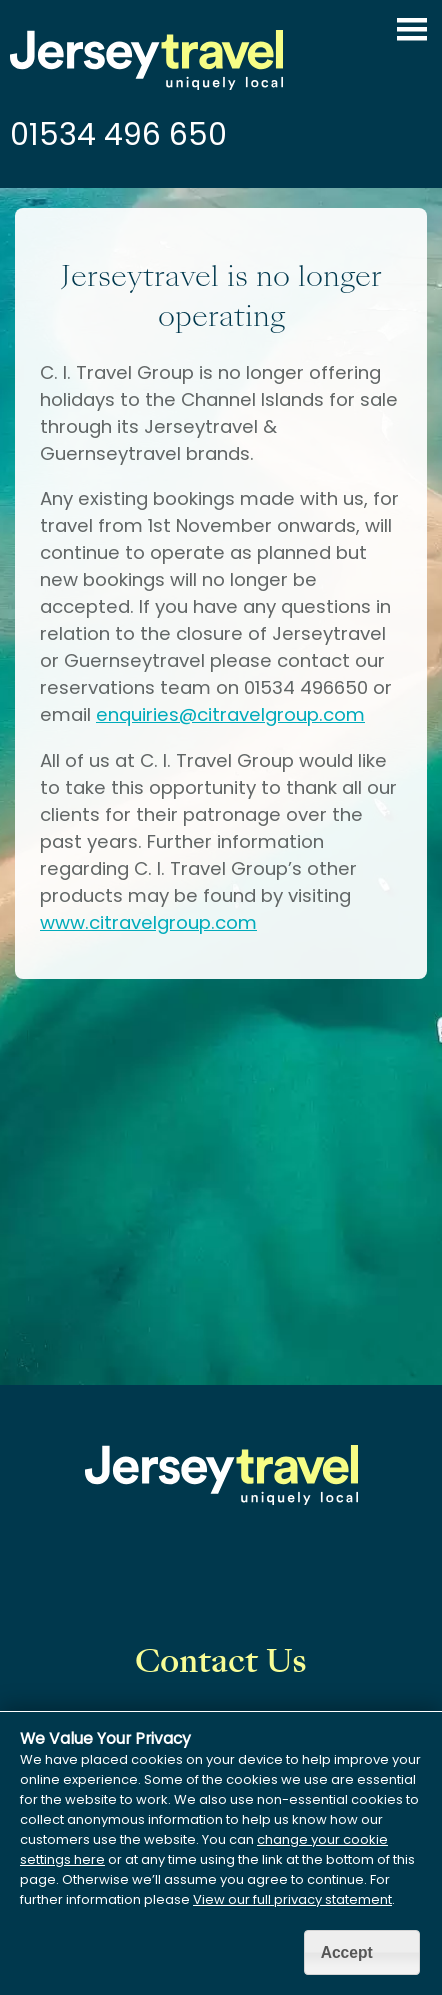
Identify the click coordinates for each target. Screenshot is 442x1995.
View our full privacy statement (292, 1899)
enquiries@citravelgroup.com (230, 714)
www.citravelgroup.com (148, 922)
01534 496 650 (118, 135)
